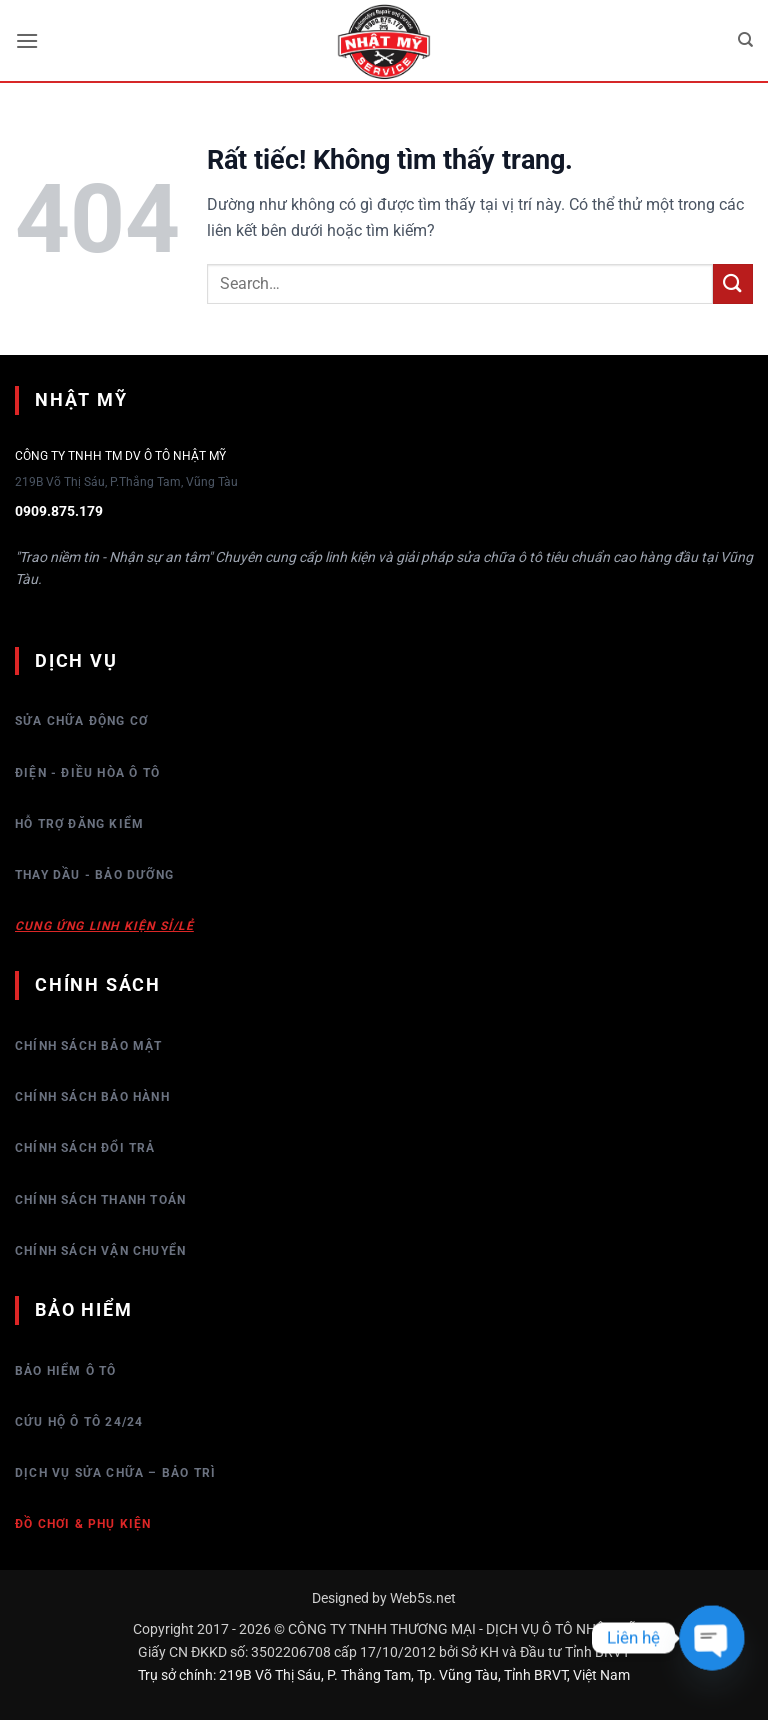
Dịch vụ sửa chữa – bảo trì (115, 1473)
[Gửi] (733, 283)
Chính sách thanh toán (100, 1200)
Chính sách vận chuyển (100, 1251)
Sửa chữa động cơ (81, 721)
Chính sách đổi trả (85, 1148)
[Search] (745, 40)
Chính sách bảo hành (92, 1097)
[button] (27, 40)
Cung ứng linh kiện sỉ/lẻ (104, 926)
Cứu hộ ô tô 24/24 (79, 1422)
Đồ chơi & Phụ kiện (83, 1524)
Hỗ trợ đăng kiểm (79, 824)
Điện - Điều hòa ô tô (87, 773)
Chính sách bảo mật (89, 1046)
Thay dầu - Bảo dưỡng (94, 875)
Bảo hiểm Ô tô (66, 1371)
